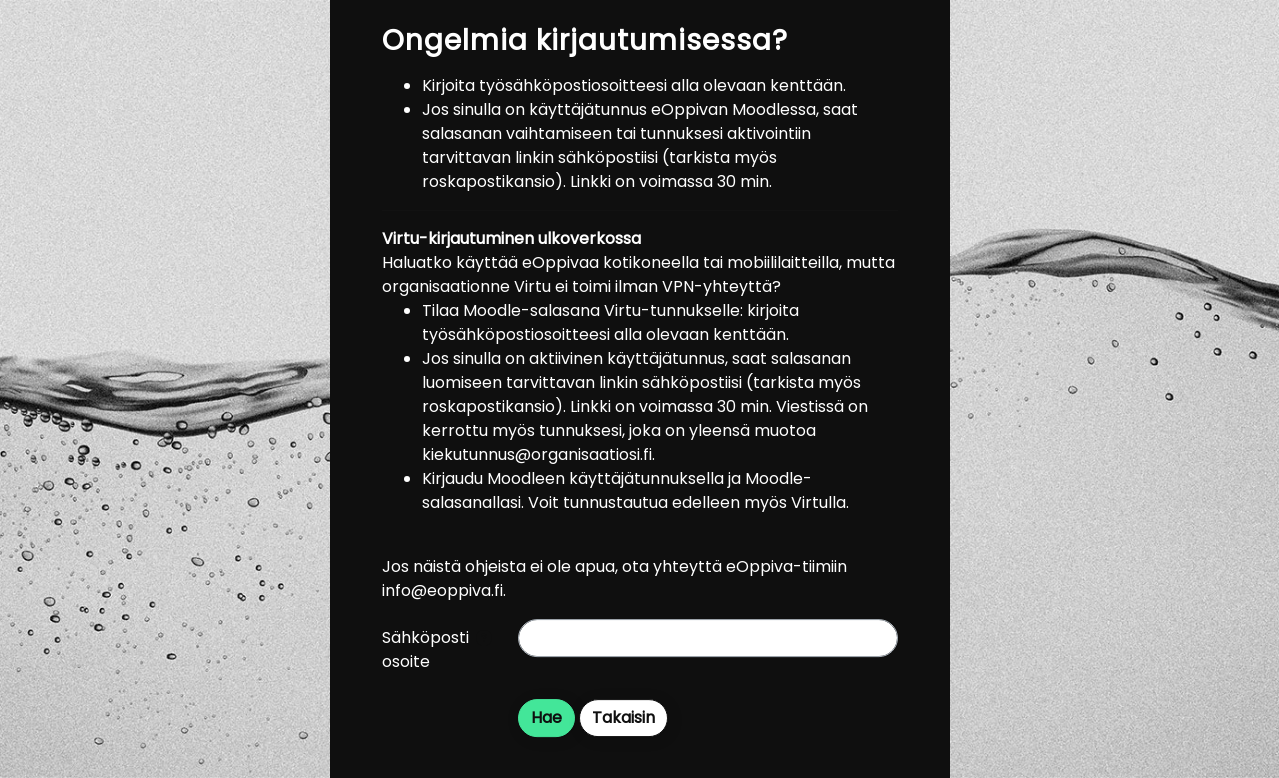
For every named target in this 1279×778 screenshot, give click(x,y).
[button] (484, 639)
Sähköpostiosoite (425, 649)
